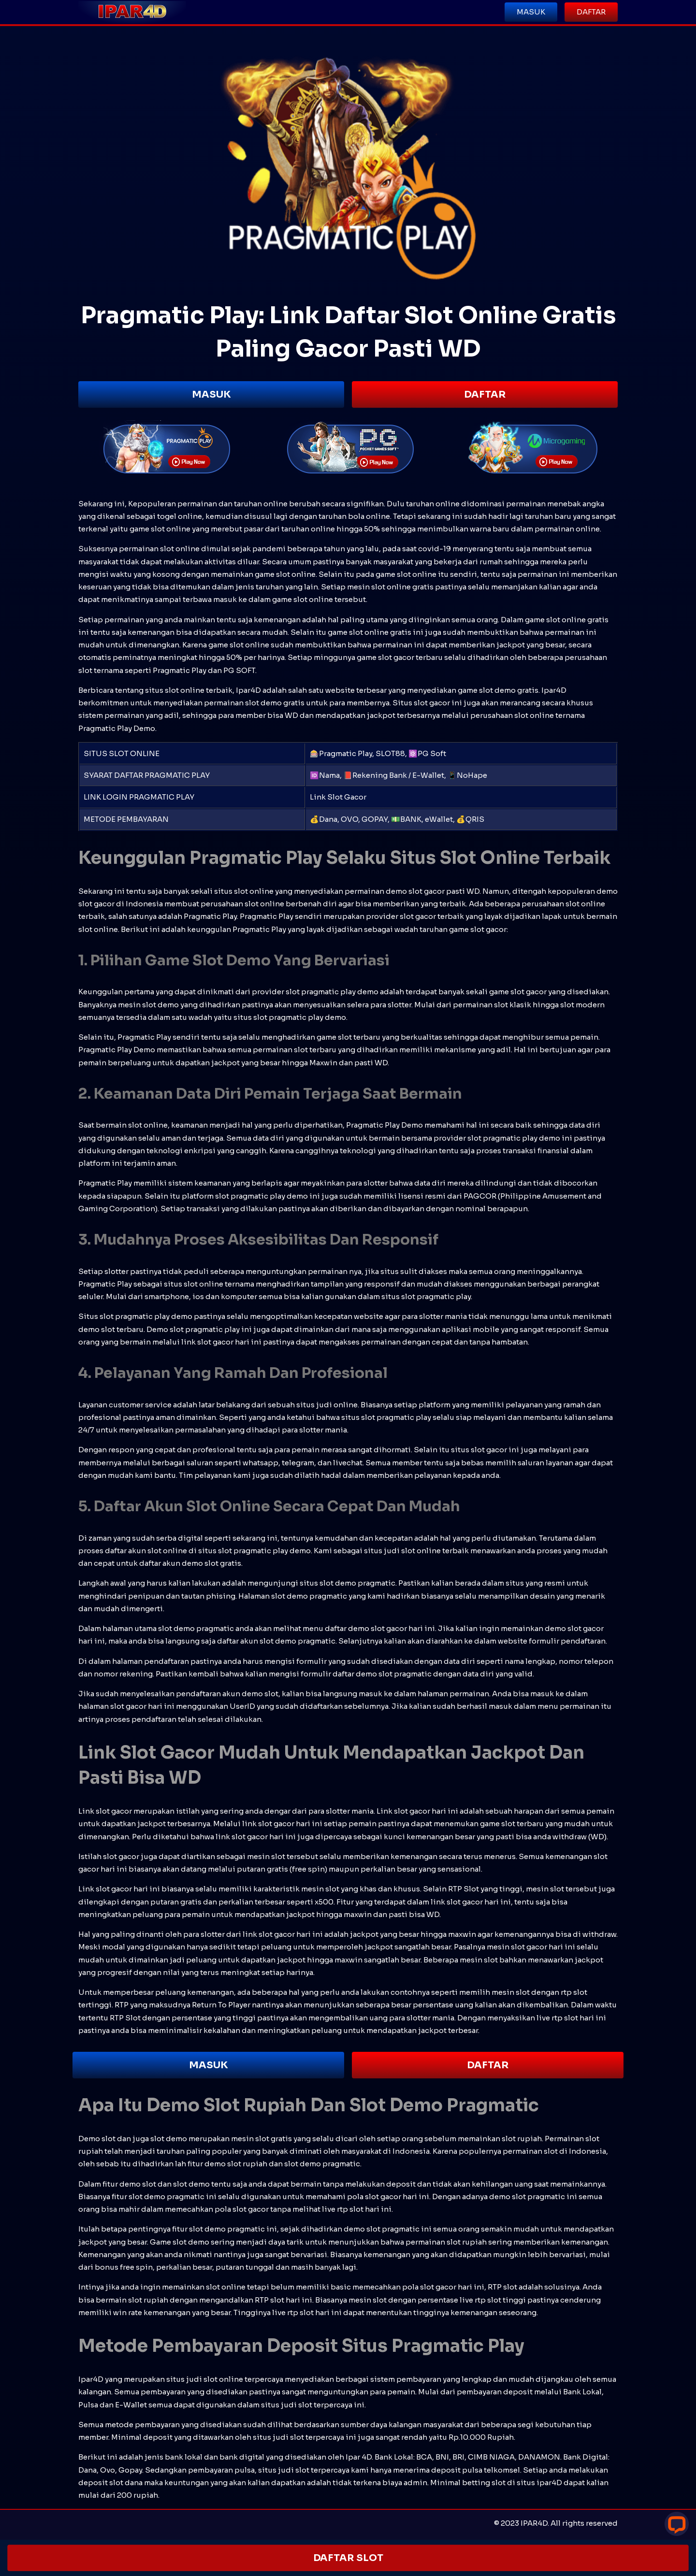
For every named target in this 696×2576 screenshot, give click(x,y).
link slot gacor (269, 1934)
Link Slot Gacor (338, 796)
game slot (497, 1823)
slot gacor (215, 1341)
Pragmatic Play (266, 916)
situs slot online (174, 690)
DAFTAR (485, 394)
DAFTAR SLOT (348, 2558)
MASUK (211, 394)
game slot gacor (518, 991)
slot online (180, 548)
